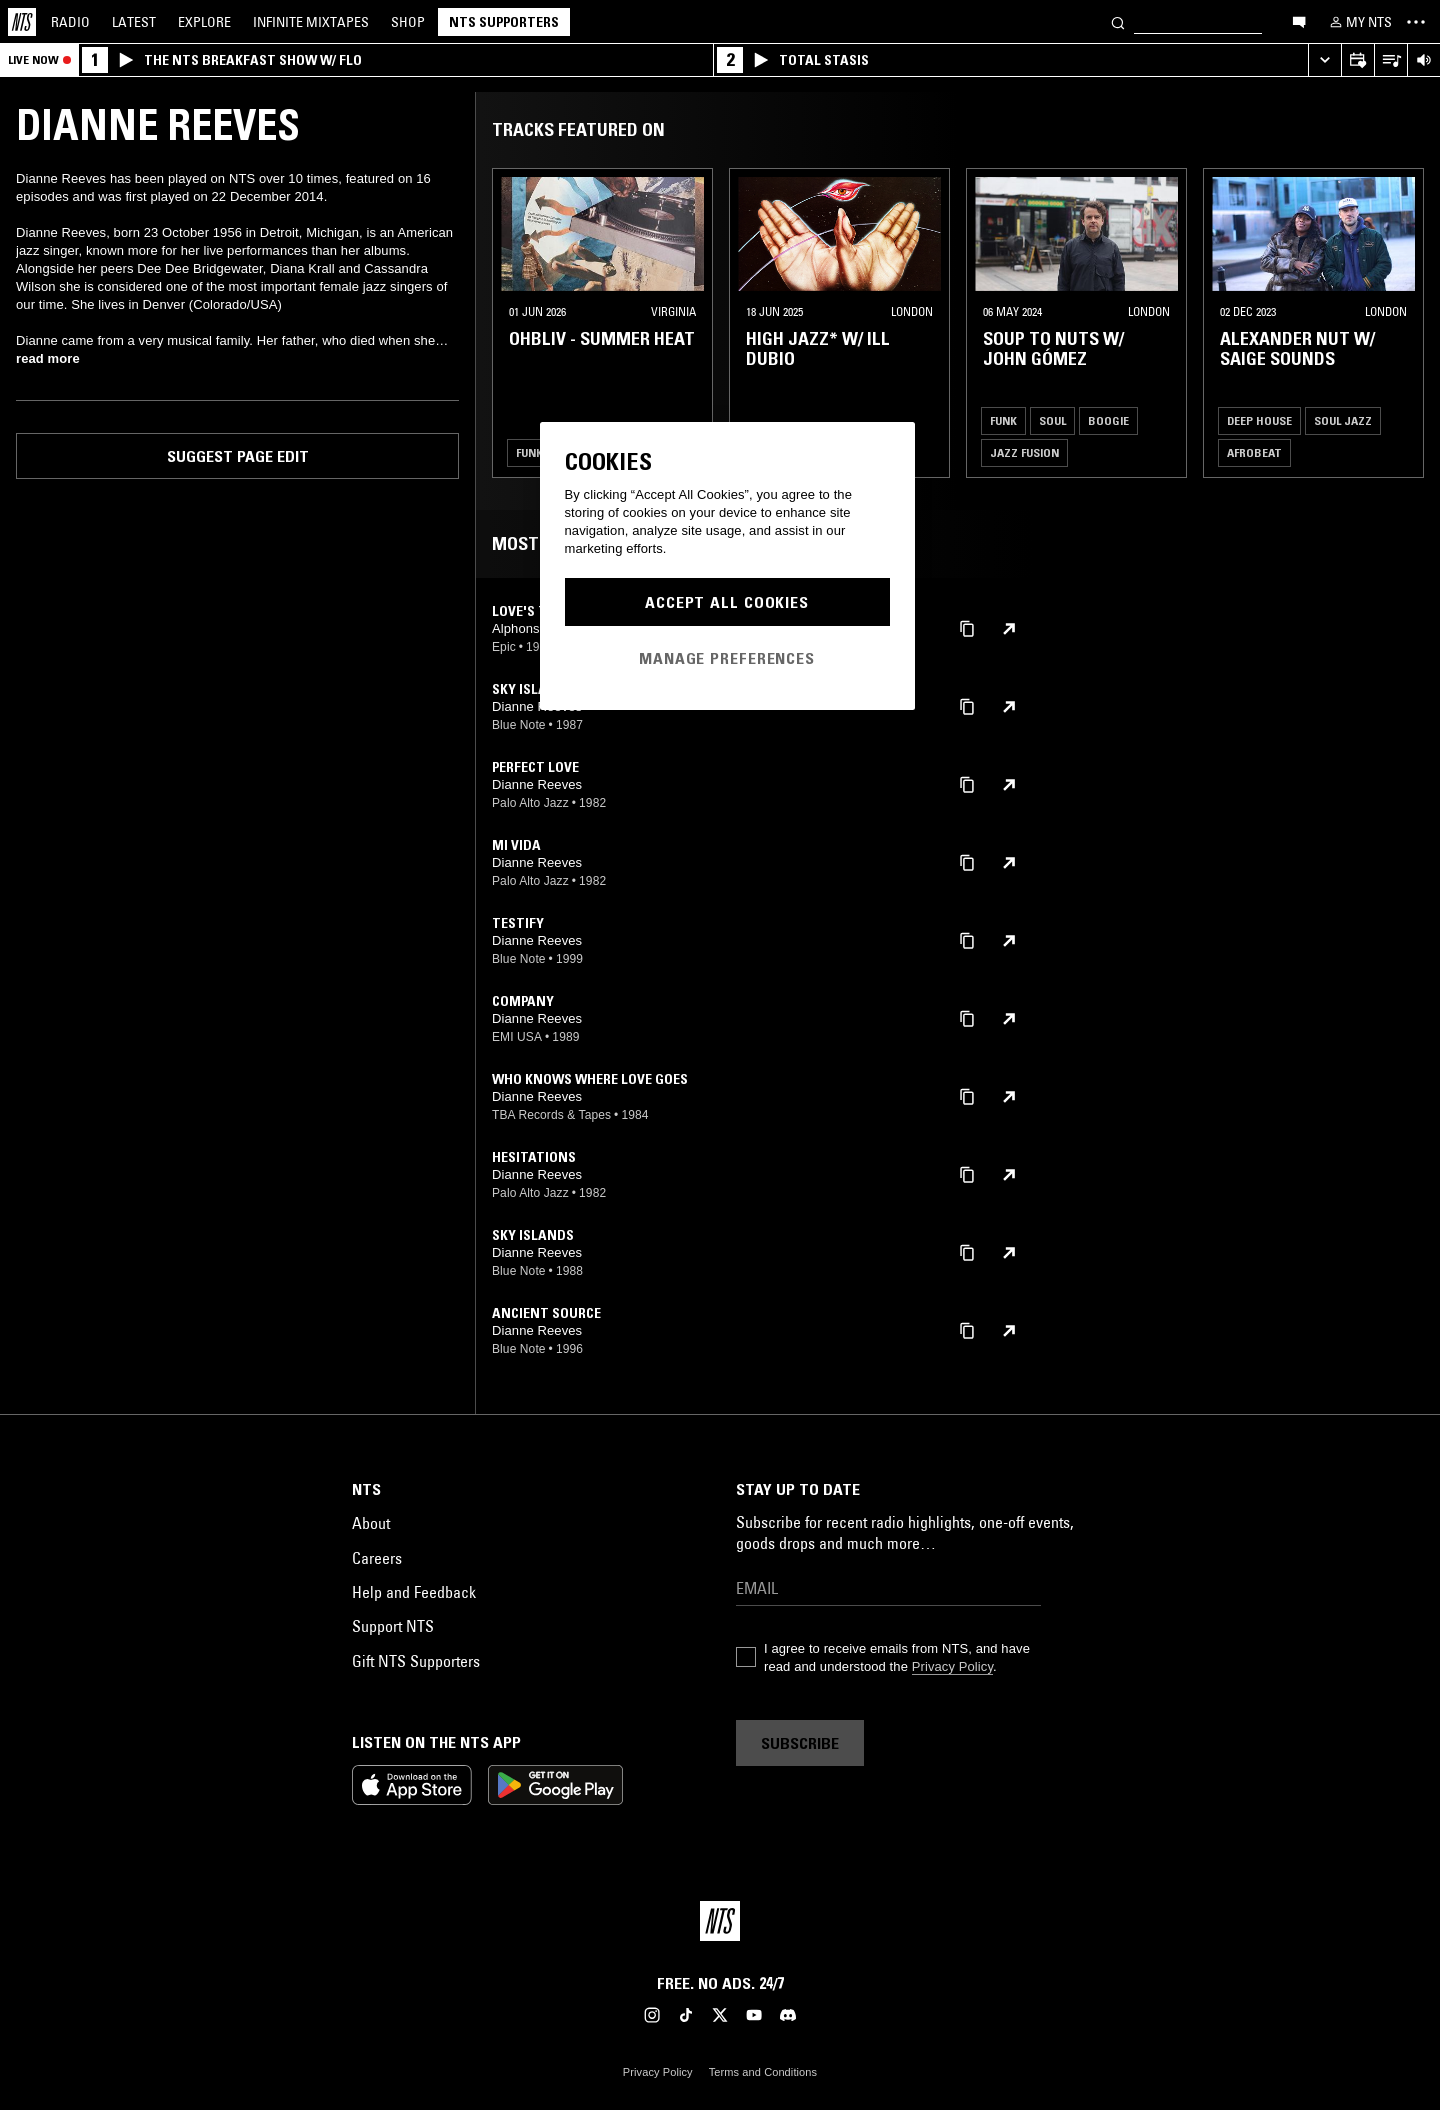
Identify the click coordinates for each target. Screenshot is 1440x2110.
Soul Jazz (1343, 420)
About (371, 1523)
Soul (1052, 420)
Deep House (1259, 420)
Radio (70, 22)
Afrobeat (1254, 452)
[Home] (22, 22)
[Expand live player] (1324, 60)
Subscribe (800, 1743)
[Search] (1118, 21)
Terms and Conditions (763, 2072)
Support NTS (393, 1626)
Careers (377, 1558)
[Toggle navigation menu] (1416, 22)
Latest (134, 22)
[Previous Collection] (1402, 323)
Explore (204, 22)
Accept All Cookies (727, 602)
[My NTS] (1359, 22)
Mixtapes (311, 22)
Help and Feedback (414, 1592)
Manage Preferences (727, 658)
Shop (408, 22)
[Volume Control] (1423, 60)
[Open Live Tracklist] (1390, 60)
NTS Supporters (504, 22)
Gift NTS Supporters (416, 1661)
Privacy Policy (952, 1666)
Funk (529, 452)
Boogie (1108, 420)
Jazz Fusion (1024, 452)
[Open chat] (1299, 21)
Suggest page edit (238, 456)
